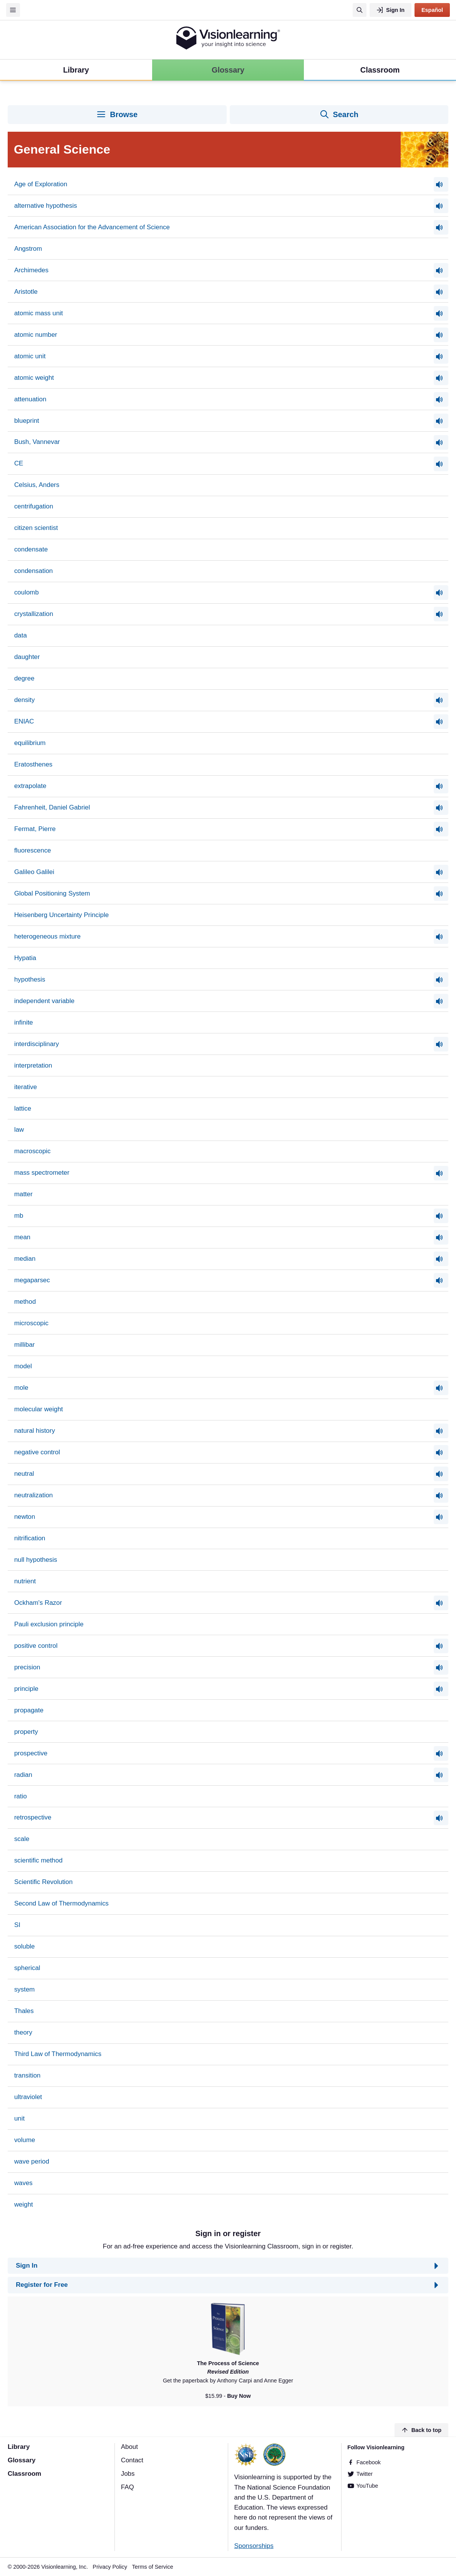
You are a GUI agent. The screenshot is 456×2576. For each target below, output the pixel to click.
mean (22, 1237)
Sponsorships (254, 2546)
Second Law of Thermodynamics (61, 1903)
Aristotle (26, 291)
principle (26, 1688)
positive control (36, 1645)
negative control (37, 1452)
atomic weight (34, 377)
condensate (31, 549)
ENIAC (24, 721)
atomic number (35, 334)
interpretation (33, 1065)
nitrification (29, 1538)
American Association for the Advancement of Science (92, 227)
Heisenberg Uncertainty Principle (61, 915)
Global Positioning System (52, 893)
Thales (24, 2011)
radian (23, 1774)
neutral (24, 1473)
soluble (24, 1946)
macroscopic (32, 1151)
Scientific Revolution (43, 1882)
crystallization (33, 614)
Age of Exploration (40, 184)
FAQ (127, 2487)
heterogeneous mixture (47, 936)
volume (24, 2140)
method (25, 1301)
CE (18, 463)
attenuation (30, 399)
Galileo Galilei (34, 872)
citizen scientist (36, 527)
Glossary (21, 2460)
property (26, 1731)
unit (19, 2118)
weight (23, 2204)
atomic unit (30, 356)
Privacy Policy (110, 2567)
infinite (23, 1022)
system (24, 1989)
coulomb (26, 592)
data (20, 635)
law (19, 1129)
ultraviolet (28, 2097)
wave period (31, 2161)
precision (27, 1667)
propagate (28, 1710)
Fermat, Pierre (35, 829)
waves (23, 2183)
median (24, 1258)
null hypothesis (35, 1559)
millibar (24, 1344)
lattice (22, 1108)
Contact (132, 2460)
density (24, 700)
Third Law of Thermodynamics (57, 2054)
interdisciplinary (36, 1044)
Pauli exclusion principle (48, 1624)
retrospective (32, 1817)
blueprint (26, 420)
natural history (34, 1430)
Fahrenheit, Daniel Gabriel (52, 807)
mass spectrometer (42, 1172)
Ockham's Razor (38, 1602)
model (23, 1366)
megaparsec (32, 1280)
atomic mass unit (38, 313)
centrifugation (33, 506)
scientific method (38, 1860)
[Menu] (13, 10)
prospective (30, 1753)
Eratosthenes (33, 764)
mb (18, 1215)
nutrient (25, 1581)
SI (17, 1925)
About (129, 2446)
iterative (25, 1087)
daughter (27, 657)
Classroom (24, 2473)
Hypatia (25, 958)
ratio (20, 1796)
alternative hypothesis (45, 205)
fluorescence (32, 850)
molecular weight (38, 1409)
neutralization (33, 1495)
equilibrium (30, 743)
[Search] (359, 10)
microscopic (31, 1323)
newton (24, 1516)
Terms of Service (152, 2567)
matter (23, 1194)
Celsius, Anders (36, 484)
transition (27, 2075)
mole (21, 1387)
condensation (33, 570)
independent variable (44, 1001)
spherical (27, 1968)
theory (23, 2032)
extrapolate (30, 786)
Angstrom (28, 248)
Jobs (128, 2473)
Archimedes (31, 270)
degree (24, 678)
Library (19, 2446)
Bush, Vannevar (37, 441)
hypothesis (29, 979)
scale (21, 1839)
